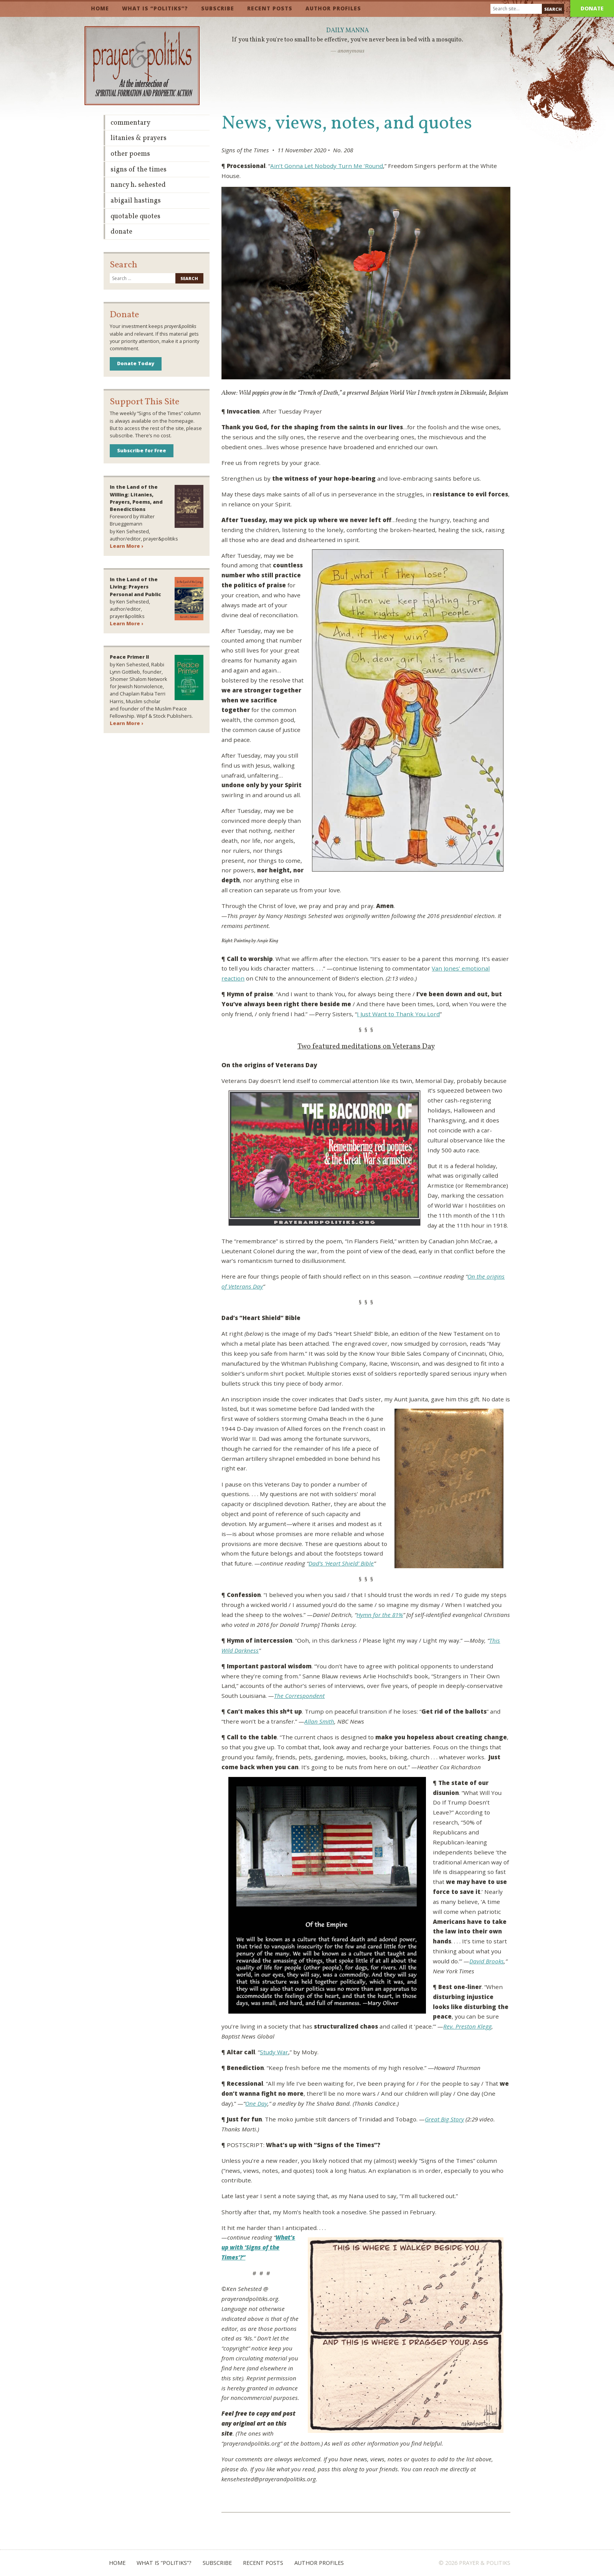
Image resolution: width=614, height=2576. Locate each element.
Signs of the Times (139, 170)
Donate (592, 8)
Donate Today (135, 363)
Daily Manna (347, 30)
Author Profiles (333, 8)
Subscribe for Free (141, 450)
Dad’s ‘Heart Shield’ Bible (341, 1563)
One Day (256, 2103)
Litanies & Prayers (139, 138)
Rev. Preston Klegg (467, 2026)
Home (100, 8)
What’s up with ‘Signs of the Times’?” (258, 2247)
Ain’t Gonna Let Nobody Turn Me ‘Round (326, 166)
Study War (274, 2052)
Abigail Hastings (136, 201)
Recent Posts (269, 8)
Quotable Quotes (135, 216)
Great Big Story (444, 2119)
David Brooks (486, 1961)
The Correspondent (299, 1695)
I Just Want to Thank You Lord (398, 1014)
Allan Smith (319, 1721)
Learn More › (126, 545)
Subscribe (217, 8)
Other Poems (130, 154)
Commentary (130, 123)
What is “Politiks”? (155, 8)
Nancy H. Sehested (138, 185)
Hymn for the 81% (380, 1614)
